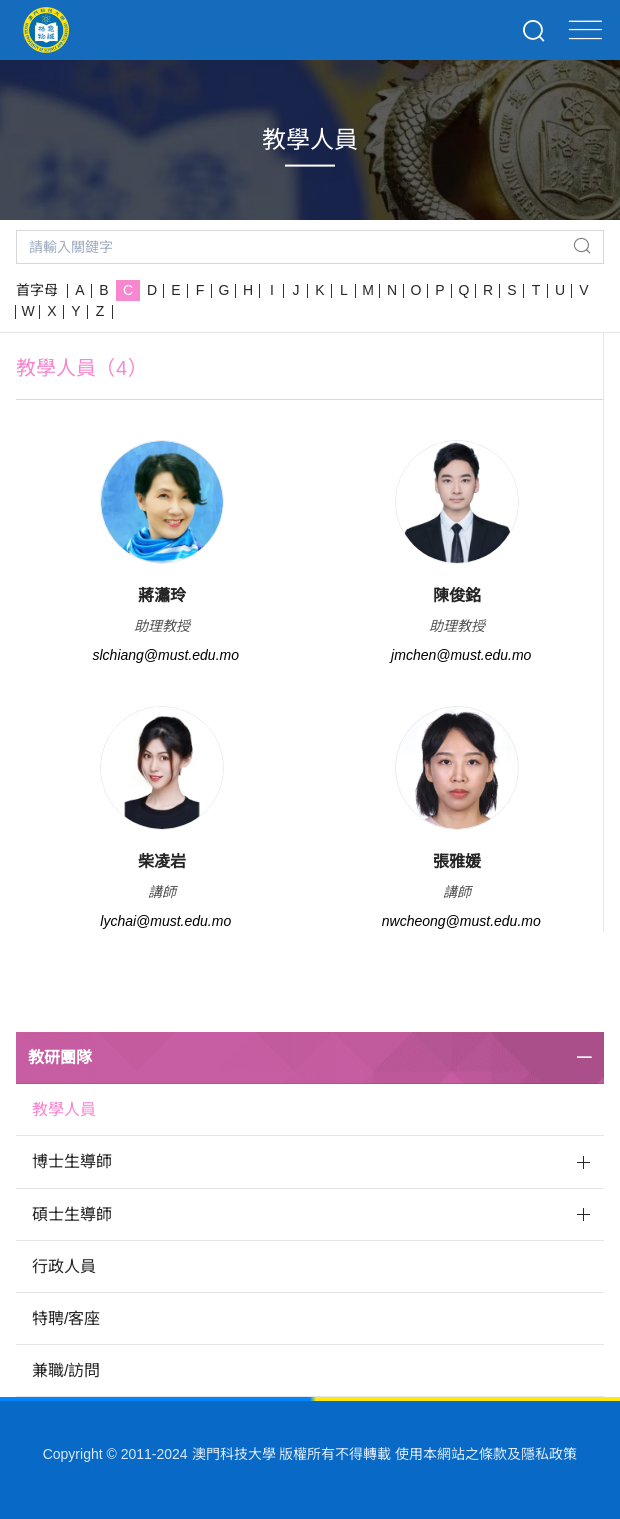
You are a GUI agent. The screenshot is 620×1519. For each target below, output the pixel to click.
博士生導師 (72, 1161)
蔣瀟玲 (162, 595)
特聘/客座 (66, 1318)
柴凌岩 (162, 861)
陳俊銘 (457, 595)
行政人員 (64, 1266)
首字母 (37, 290)
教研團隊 (60, 1057)
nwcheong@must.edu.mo (461, 921)
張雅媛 (457, 861)
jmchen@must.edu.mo (461, 655)
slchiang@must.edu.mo (165, 655)
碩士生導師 (72, 1214)
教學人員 (64, 1109)
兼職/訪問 (66, 1370)
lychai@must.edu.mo (165, 921)
